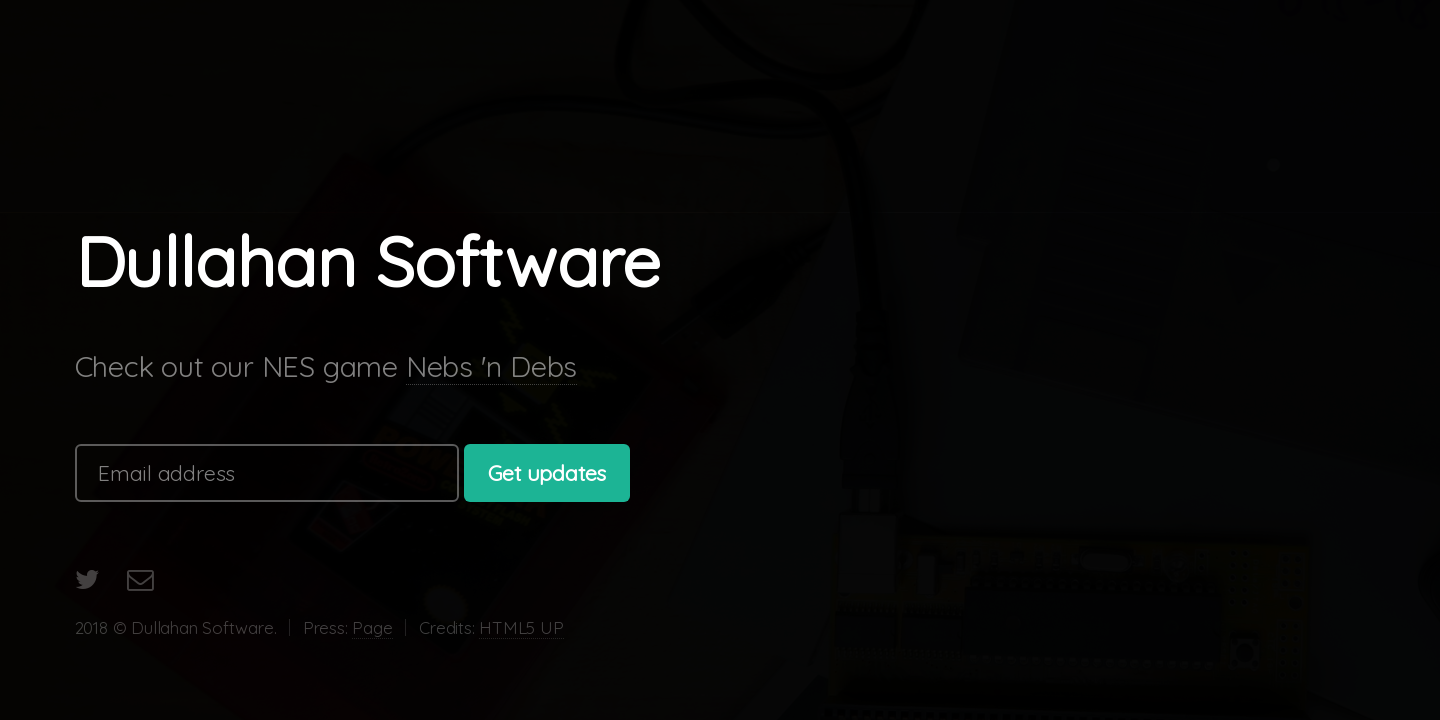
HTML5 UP (521, 627)
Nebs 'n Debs (491, 366)
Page (372, 627)
